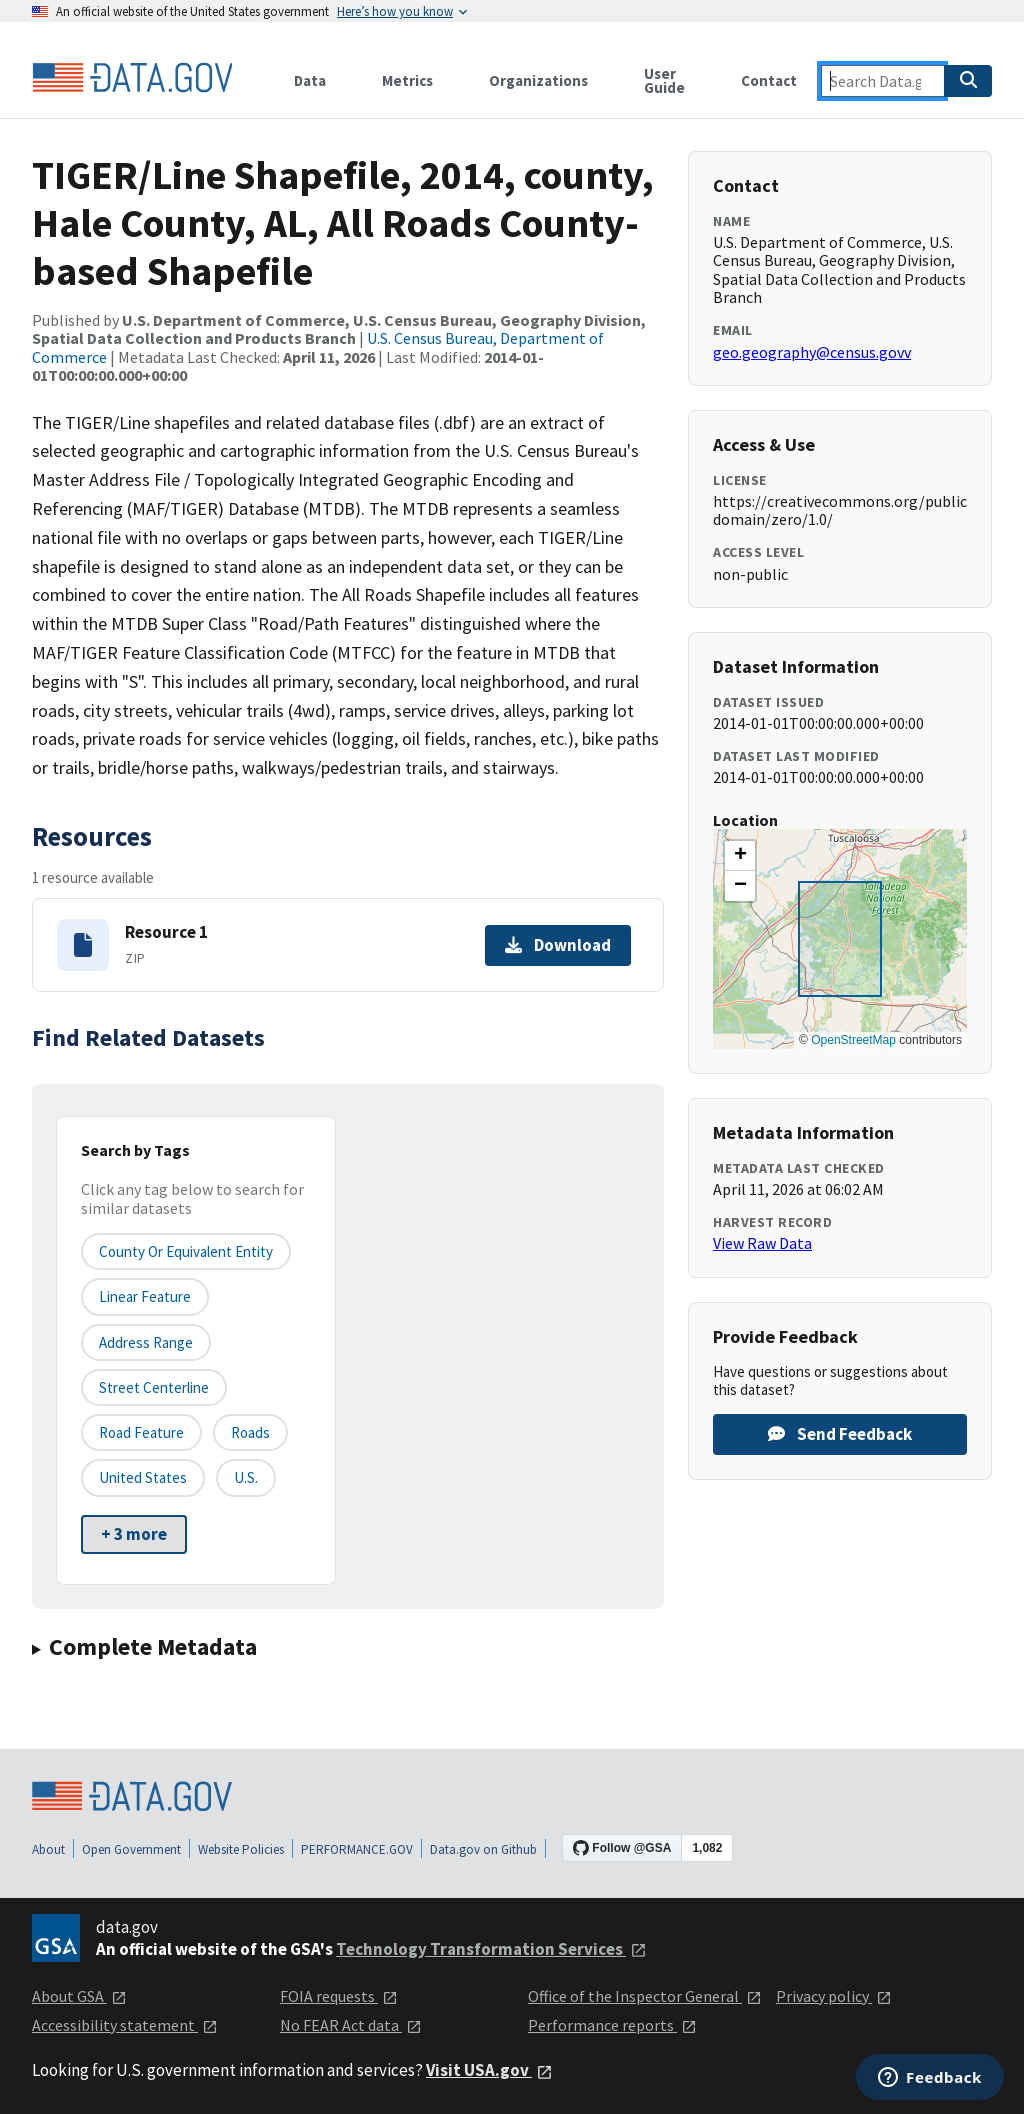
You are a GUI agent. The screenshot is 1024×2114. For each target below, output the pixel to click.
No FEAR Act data (351, 2025)
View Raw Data (762, 1243)
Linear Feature (145, 1296)
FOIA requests (339, 1996)
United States (143, 1477)
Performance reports (612, 2025)
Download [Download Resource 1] (558, 945)
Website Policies (241, 1849)
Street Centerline (154, 1387)
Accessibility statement (125, 2025)
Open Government (131, 1849)
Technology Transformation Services (491, 1949)
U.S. (246, 1477)
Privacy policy (834, 1996)
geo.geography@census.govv (812, 352)
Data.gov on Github (483, 1849)
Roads (250, 1432)
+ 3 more (134, 1534)
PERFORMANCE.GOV (357, 1849)
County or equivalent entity (186, 1251)
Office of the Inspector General (645, 1996)
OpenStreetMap (853, 1040)
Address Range (146, 1342)
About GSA (79, 1996)
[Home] (132, 78)
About (48, 1849)
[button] (740, 856)
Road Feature (141, 1432)
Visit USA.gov (489, 2070)
